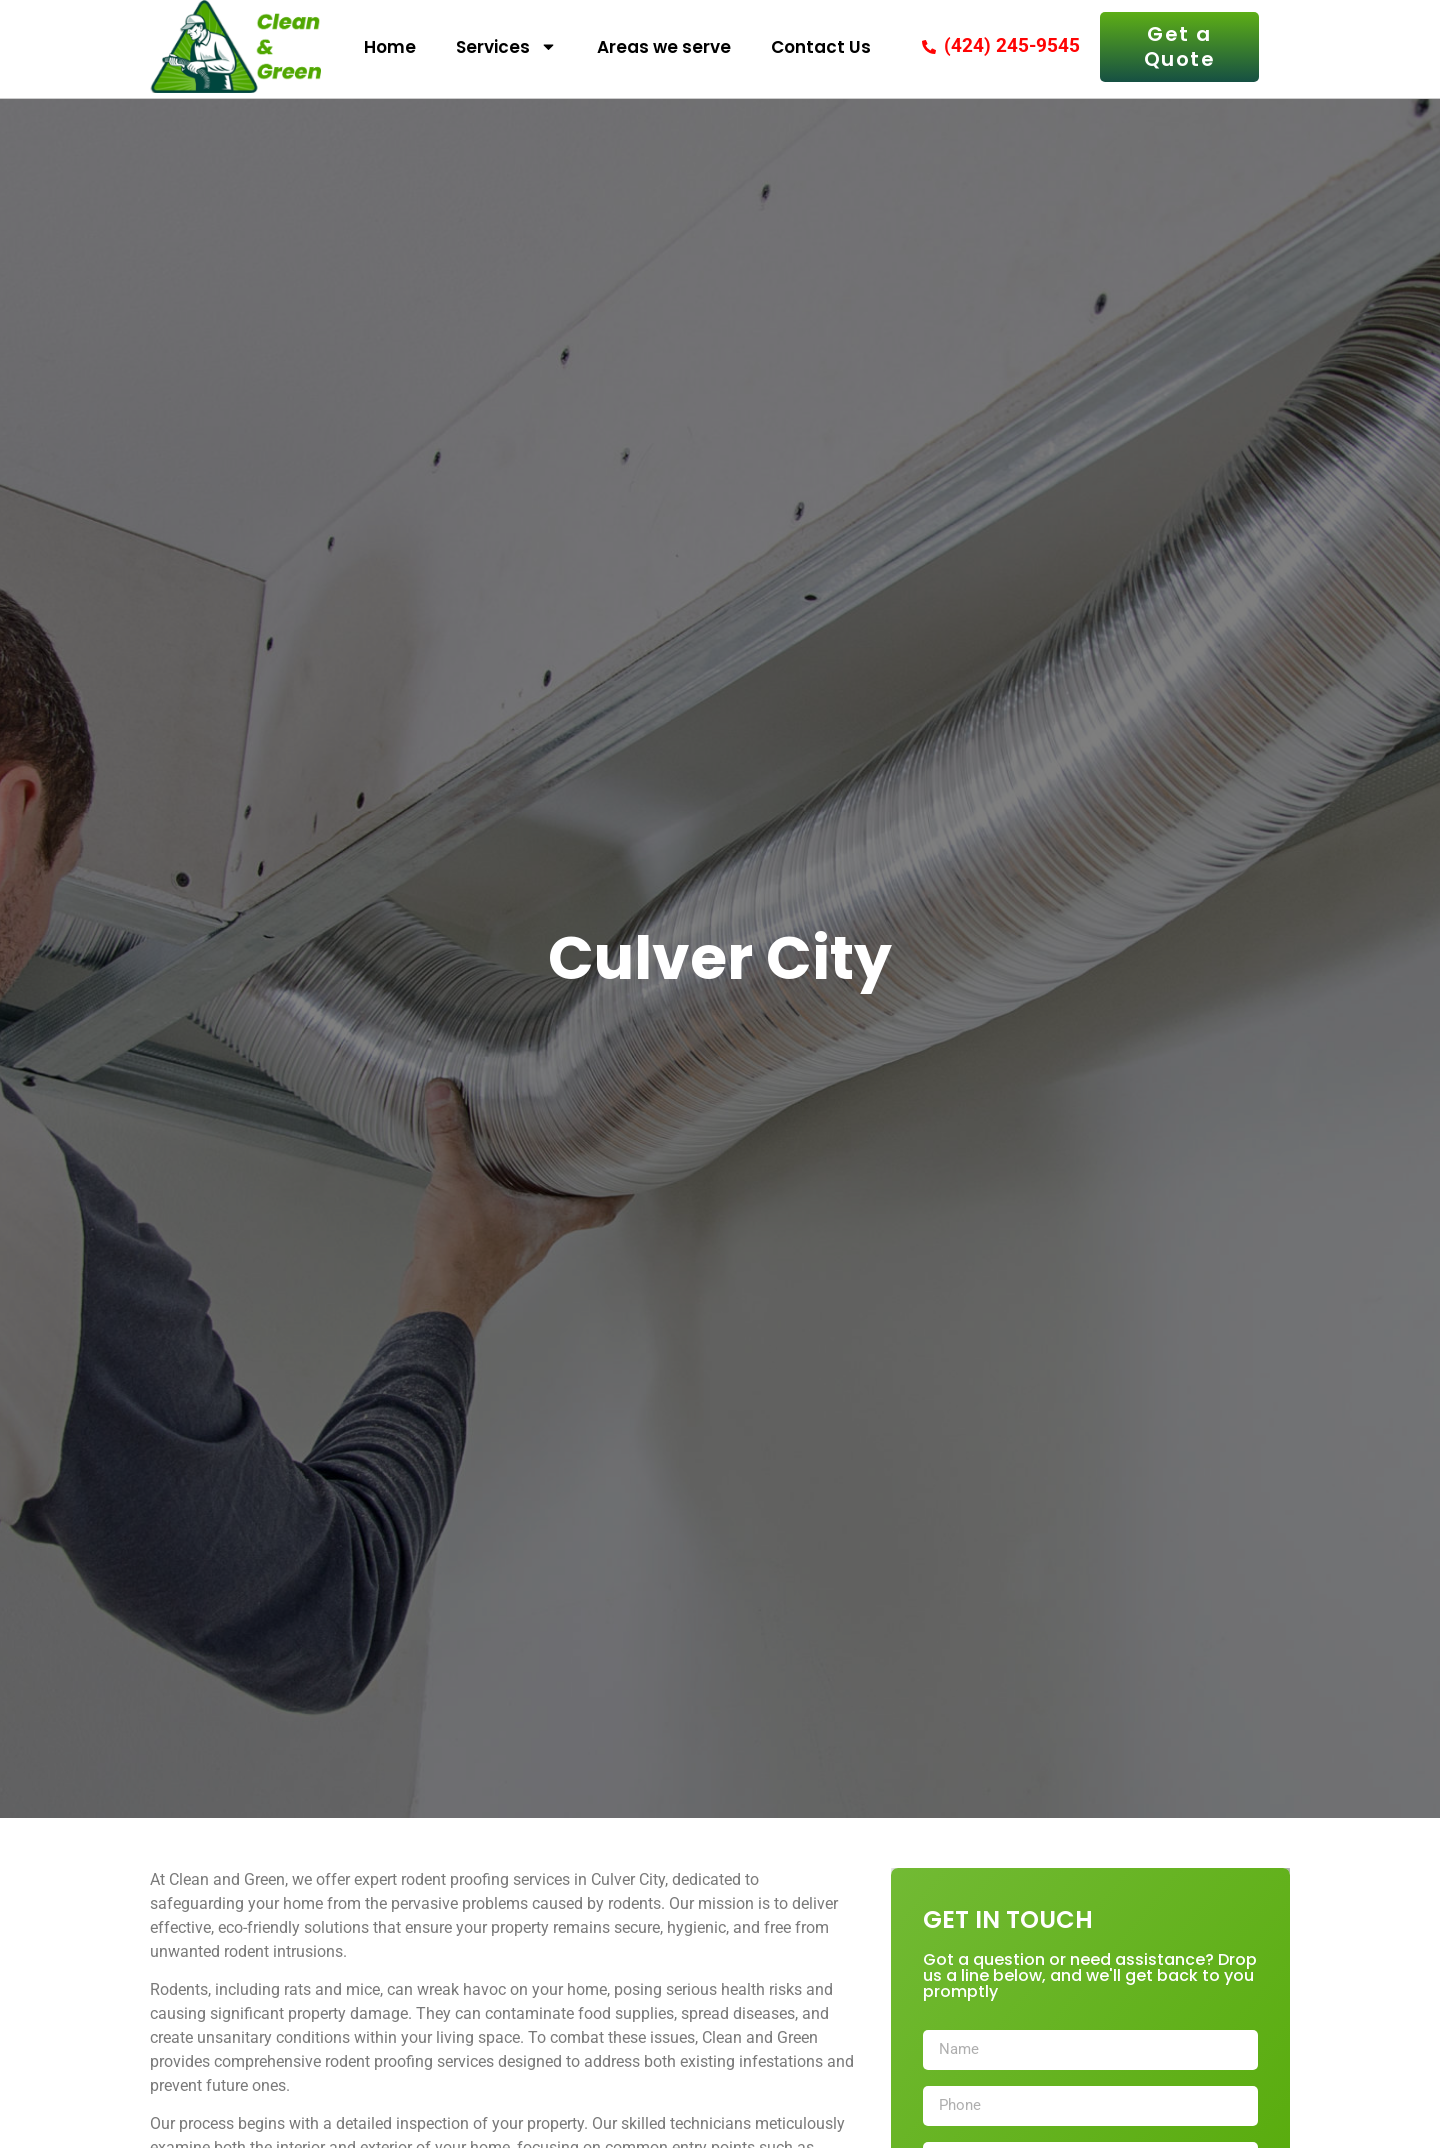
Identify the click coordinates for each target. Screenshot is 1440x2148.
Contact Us (821, 47)
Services (506, 46)
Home (390, 47)
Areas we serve (664, 47)
